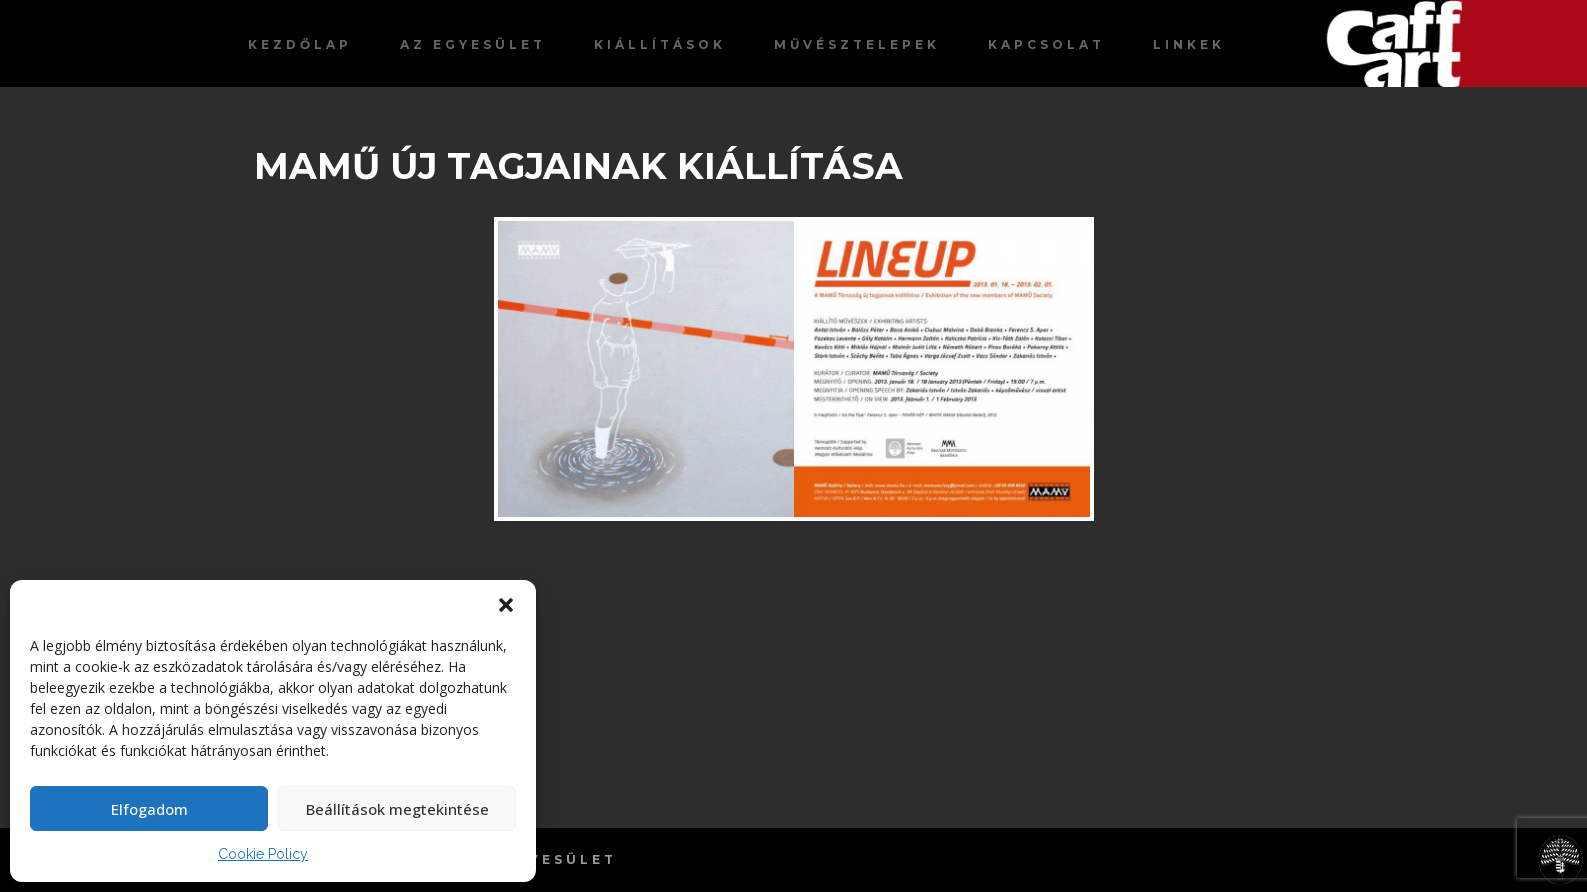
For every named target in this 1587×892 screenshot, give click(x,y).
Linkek (1189, 44)
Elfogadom (149, 809)
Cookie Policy (263, 854)
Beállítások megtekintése (397, 809)
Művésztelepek (857, 44)
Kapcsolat (1046, 44)
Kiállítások (660, 44)
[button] (506, 605)
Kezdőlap (300, 44)
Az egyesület (473, 44)
